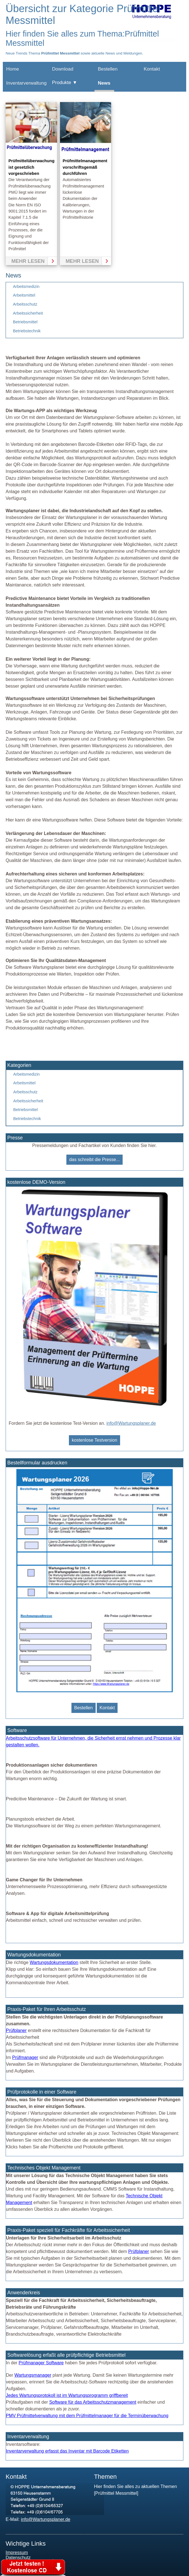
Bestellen (108, 69)
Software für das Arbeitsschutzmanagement (92, 2402)
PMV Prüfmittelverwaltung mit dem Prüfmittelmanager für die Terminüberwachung (87, 2415)
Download (62, 69)
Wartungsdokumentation (54, 1962)
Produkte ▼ (64, 82)
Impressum (17, 2552)
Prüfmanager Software (41, 2362)
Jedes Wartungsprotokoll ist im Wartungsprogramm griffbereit (67, 2395)
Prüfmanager (25, 2057)
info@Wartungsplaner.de (131, 1423)
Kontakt (152, 69)
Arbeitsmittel (24, 295)
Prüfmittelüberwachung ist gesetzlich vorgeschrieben (31, 167)
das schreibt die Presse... (94, 1159)
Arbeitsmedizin (26, 286)
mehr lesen (28, 261)
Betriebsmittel (25, 322)
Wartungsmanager (32, 2375)
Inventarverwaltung (26, 83)
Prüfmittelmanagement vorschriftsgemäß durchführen (85, 167)
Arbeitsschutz (25, 304)
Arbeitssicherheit (28, 313)
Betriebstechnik (26, 331)
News (104, 83)
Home (12, 69)
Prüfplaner (16, 2030)
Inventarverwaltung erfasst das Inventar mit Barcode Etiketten (67, 2451)
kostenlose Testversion (94, 1440)
